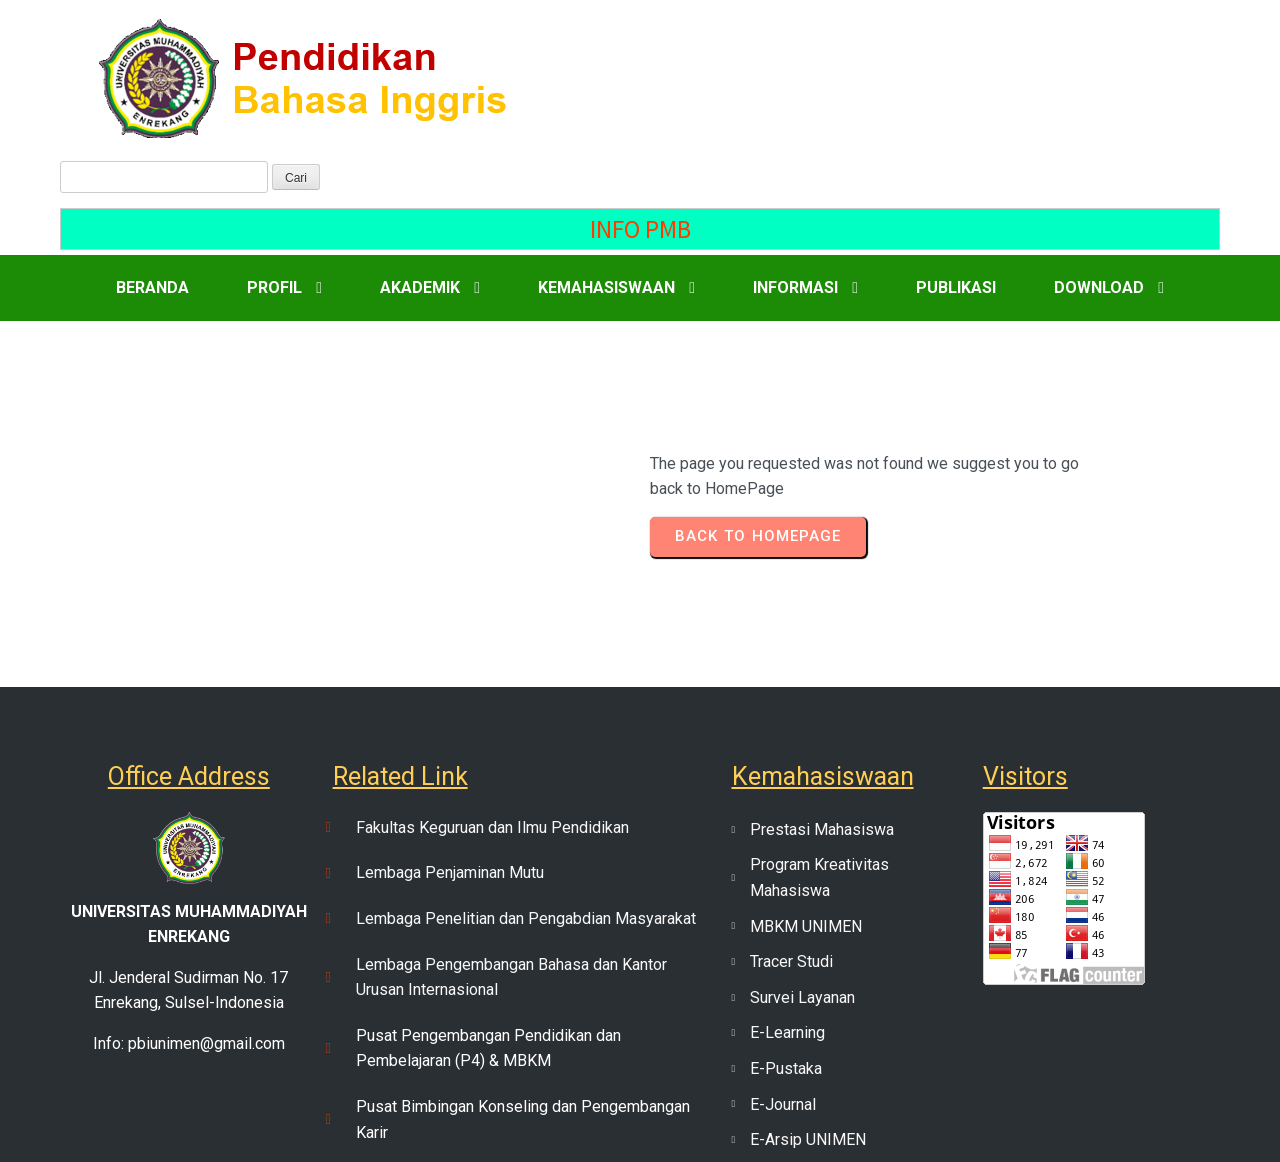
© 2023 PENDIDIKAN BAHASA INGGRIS (640, 1122)
